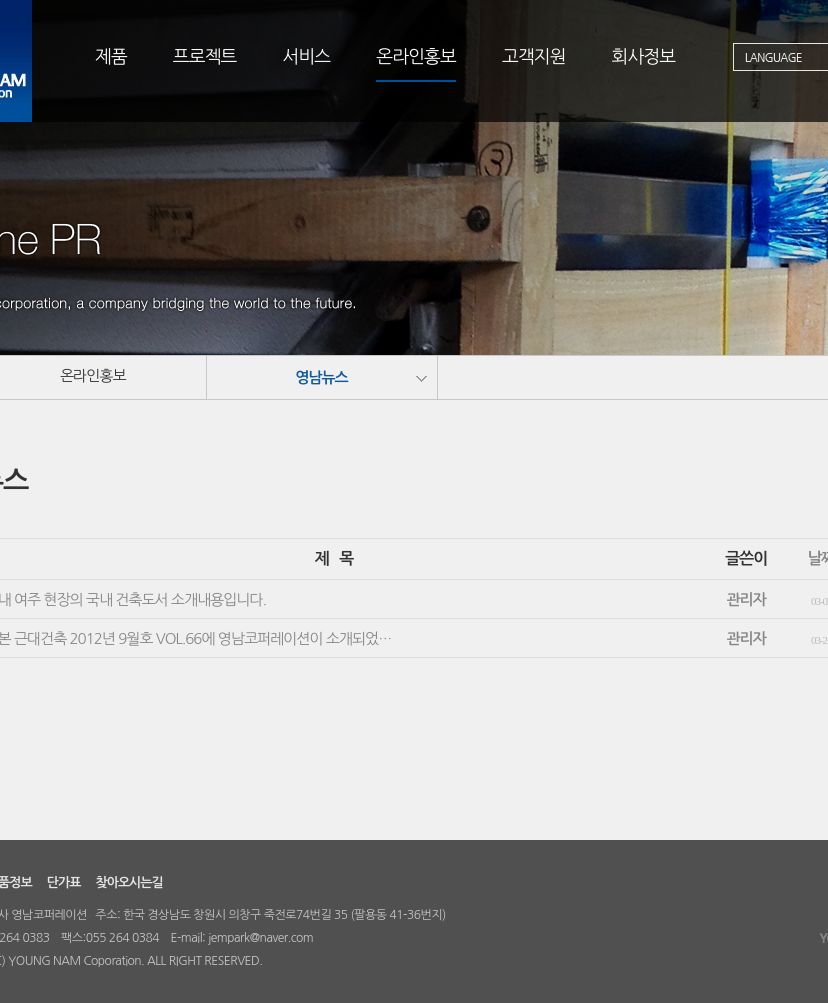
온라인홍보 (416, 57)
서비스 (307, 57)
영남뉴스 (321, 377)
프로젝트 (205, 57)
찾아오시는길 (128, 882)
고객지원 (534, 57)
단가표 (64, 882)
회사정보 (644, 57)
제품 (111, 57)
